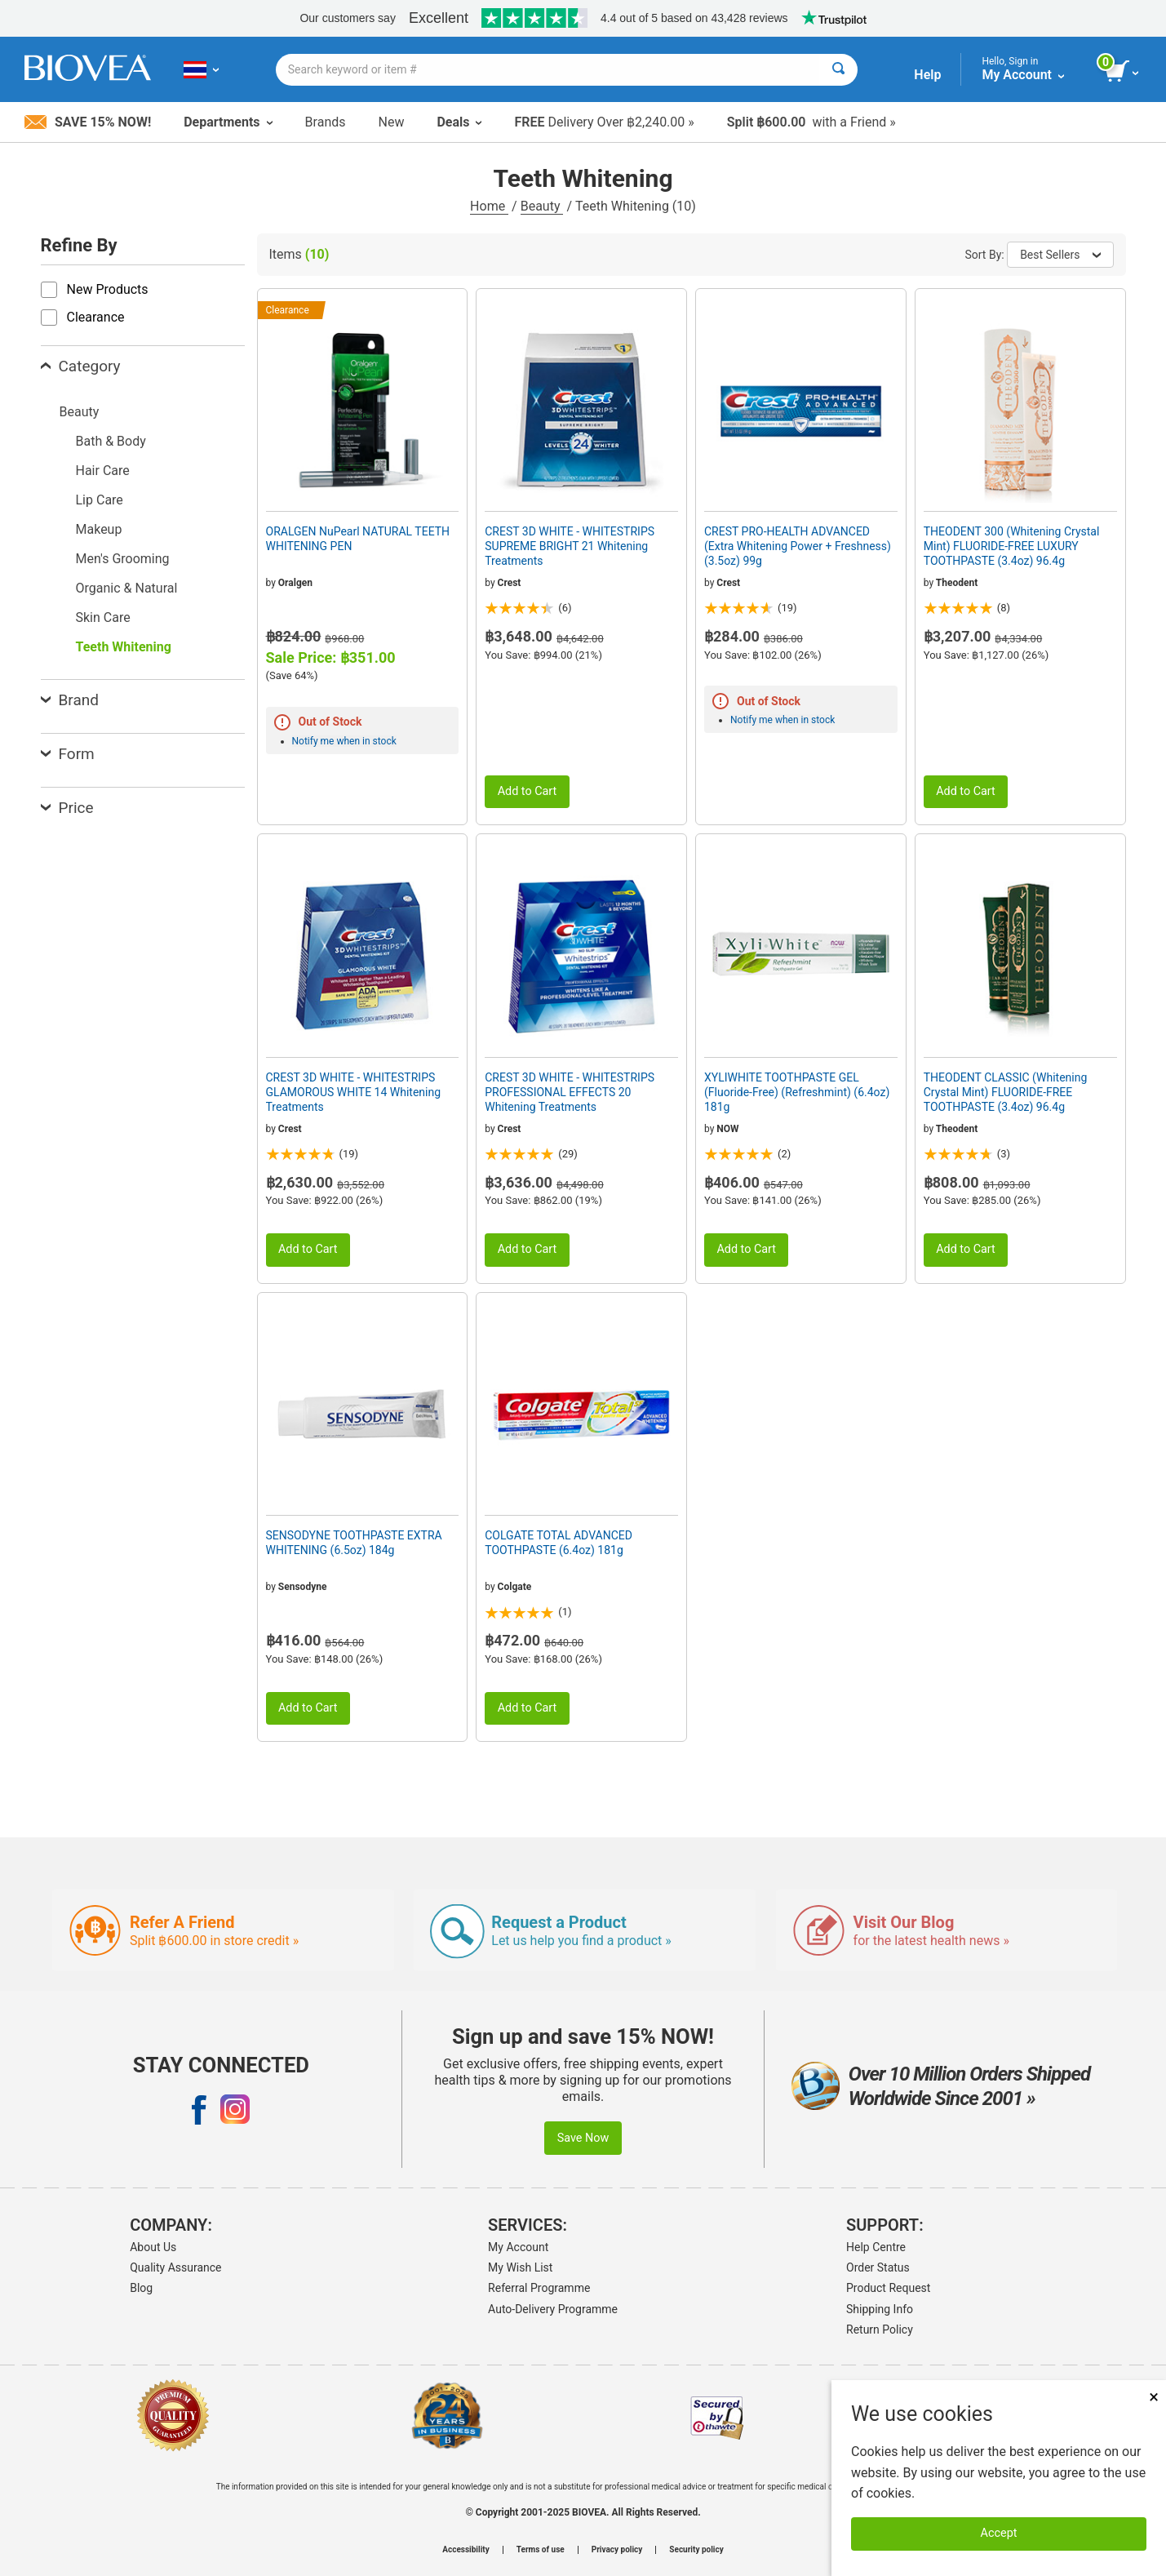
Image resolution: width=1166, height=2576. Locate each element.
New (392, 122)
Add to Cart (527, 791)
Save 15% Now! (87, 122)
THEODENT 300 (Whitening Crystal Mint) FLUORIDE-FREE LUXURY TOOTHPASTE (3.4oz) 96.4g (1012, 546)
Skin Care (103, 617)
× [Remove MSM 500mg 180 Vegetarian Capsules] (1154, 2397)
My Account (518, 2247)
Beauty (542, 206)
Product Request (888, 2287)
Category (81, 366)
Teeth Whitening (123, 647)
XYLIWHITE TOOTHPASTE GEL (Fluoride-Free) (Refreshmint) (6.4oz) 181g (796, 1092)
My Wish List (520, 2267)
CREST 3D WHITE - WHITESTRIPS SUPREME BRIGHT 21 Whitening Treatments (569, 546)
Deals (459, 122)
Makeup (99, 529)
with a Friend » (811, 122)
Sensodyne (302, 1586)
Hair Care (103, 470)
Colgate (515, 1586)
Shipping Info (879, 2309)
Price (67, 807)
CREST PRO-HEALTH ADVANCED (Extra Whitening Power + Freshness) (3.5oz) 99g (797, 546)
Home (489, 206)
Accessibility (465, 2550)
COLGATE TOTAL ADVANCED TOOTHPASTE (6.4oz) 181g (558, 1543)
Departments (228, 122)
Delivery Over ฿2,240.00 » (604, 122)
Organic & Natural (127, 588)
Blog (141, 2287)
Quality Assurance (175, 2267)
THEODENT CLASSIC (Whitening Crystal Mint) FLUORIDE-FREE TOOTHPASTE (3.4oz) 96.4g (1006, 1092)
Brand (70, 700)
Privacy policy (617, 2550)
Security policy (696, 2550)
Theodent (957, 582)
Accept (999, 2533)
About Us (153, 2247)
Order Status (878, 2267)
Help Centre (876, 2247)
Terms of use (540, 2550)
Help (927, 74)
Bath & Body (111, 441)
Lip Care (99, 500)
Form (68, 753)
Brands (325, 122)
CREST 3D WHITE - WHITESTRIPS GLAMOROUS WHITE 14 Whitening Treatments (353, 1092)
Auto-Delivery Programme (553, 2309)
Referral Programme (539, 2287)
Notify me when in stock (344, 741)
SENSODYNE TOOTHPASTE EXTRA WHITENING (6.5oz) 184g (354, 1543)
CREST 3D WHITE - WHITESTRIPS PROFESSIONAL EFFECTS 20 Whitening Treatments (569, 1092)
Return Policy (879, 2329)
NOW (727, 1129)
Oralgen (295, 582)
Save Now (583, 2138)
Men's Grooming (123, 558)
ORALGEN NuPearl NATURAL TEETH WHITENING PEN (358, 539)
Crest (509, 582)
